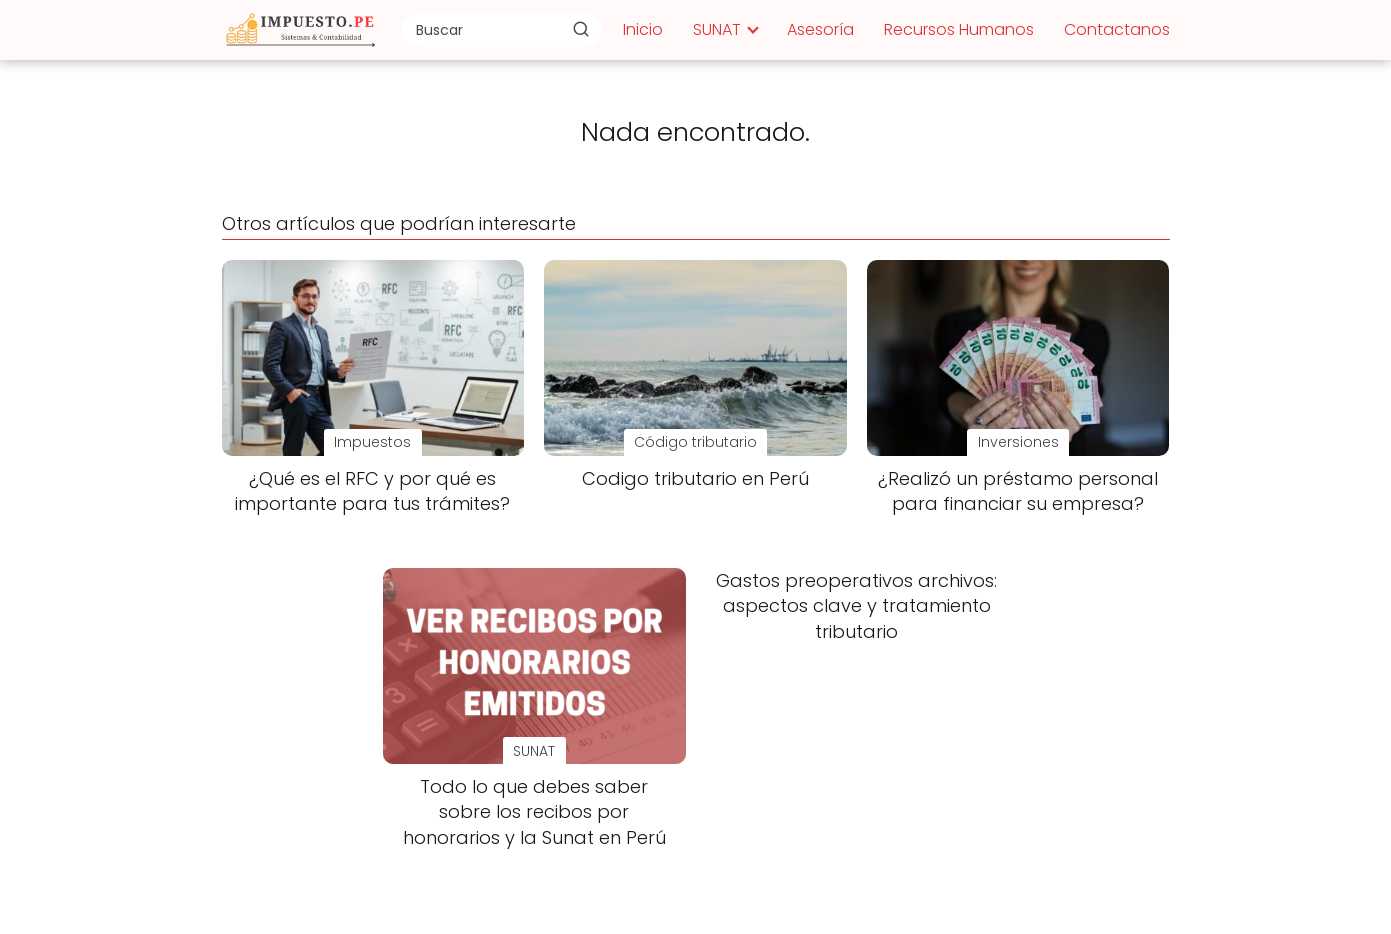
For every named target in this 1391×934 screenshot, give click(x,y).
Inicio (643, 29)
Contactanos (1117, 29)
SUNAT (717, 29)
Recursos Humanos (959, 29)
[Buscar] (581, 29)
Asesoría (820, 29)
